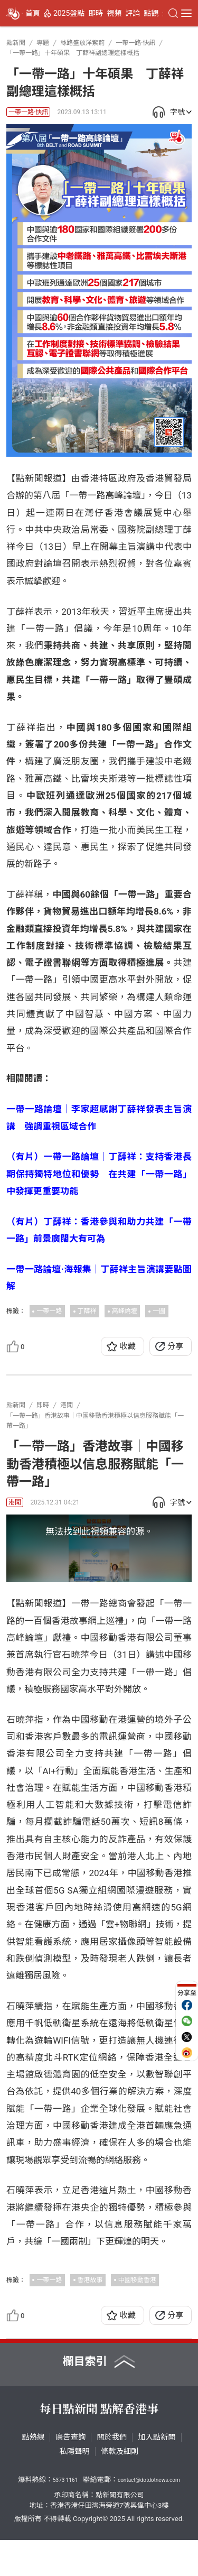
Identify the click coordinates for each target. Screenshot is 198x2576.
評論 (132, 13)
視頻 (114, 13)
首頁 (32, 13)
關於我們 (112, 2473)
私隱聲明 (75, 2487)
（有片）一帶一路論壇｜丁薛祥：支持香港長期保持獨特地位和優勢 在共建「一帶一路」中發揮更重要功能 (99, 1173)
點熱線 (33, 2473)
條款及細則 (119, 2487)
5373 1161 (65, 2516)
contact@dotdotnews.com (149, 2516)
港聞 (14, 1502)
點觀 (151, 13)
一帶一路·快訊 (28, 112)
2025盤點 (68, 13)
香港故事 (90, 2316)
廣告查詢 (70, 2473)
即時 (95, 13)
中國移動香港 (137, 2316)
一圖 (159, 1311)
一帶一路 (49, 1311)
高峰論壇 (124, 1311)
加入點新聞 (156, 2473)
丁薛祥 (87, 1311)
